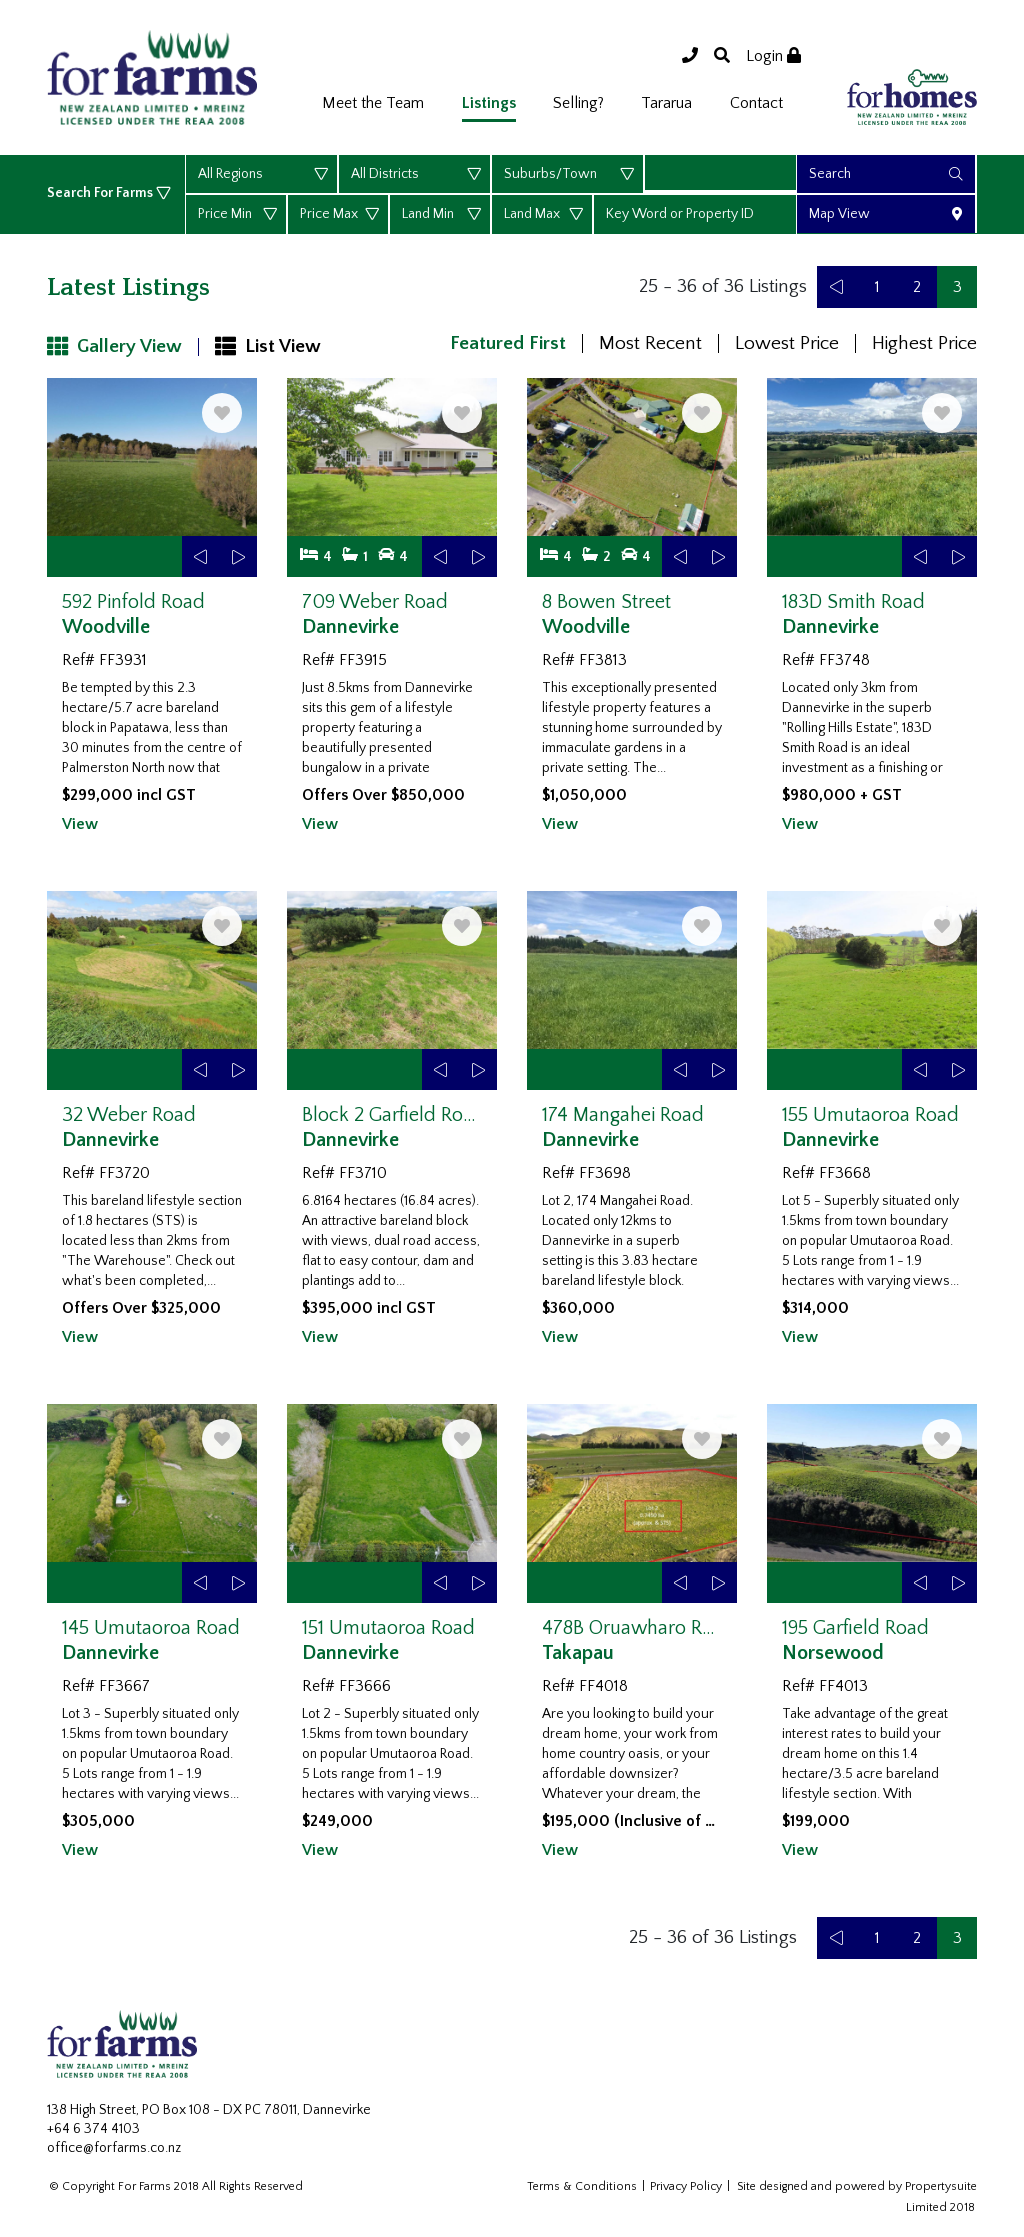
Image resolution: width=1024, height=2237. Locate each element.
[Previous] (837, 287)
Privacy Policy (686, 2186)
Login (773, 56)
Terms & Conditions (582, 2186)
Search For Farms (101, 193)
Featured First (508, 343)
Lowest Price (787, 343)
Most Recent (650, 343)
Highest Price (924, 343)
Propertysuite (941, 2186)
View (80, 824)
